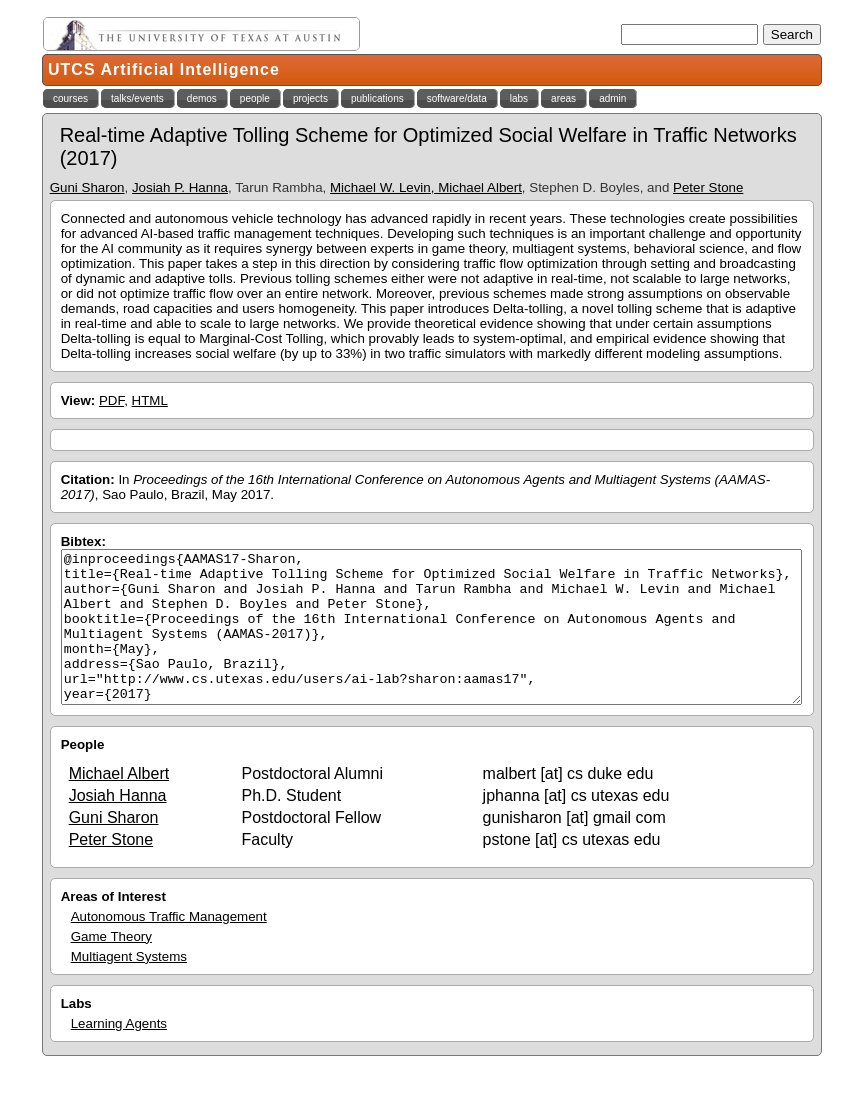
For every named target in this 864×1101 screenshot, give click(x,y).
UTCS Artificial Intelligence (164, 69)
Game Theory (111, 966)
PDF (111, 400)
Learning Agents (119, 1053)
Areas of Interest (113, 926)
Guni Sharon (87, 187)
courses (70, 98)
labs (519, 98)
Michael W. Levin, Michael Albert (426, 187)
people (255, 98)
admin (612, 98)
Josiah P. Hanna (180, 187)
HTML (150, 400)
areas (563, 98)
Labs (76, 1033)
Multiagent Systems (129, 986)
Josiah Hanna (118, 825)
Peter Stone (708, 187)
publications (377, 98)
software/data (457, 98)
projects (310, 98)
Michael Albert (119, 803)
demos (202, 98)
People (83, 774)
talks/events (137, 98)
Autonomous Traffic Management (169, 946)
